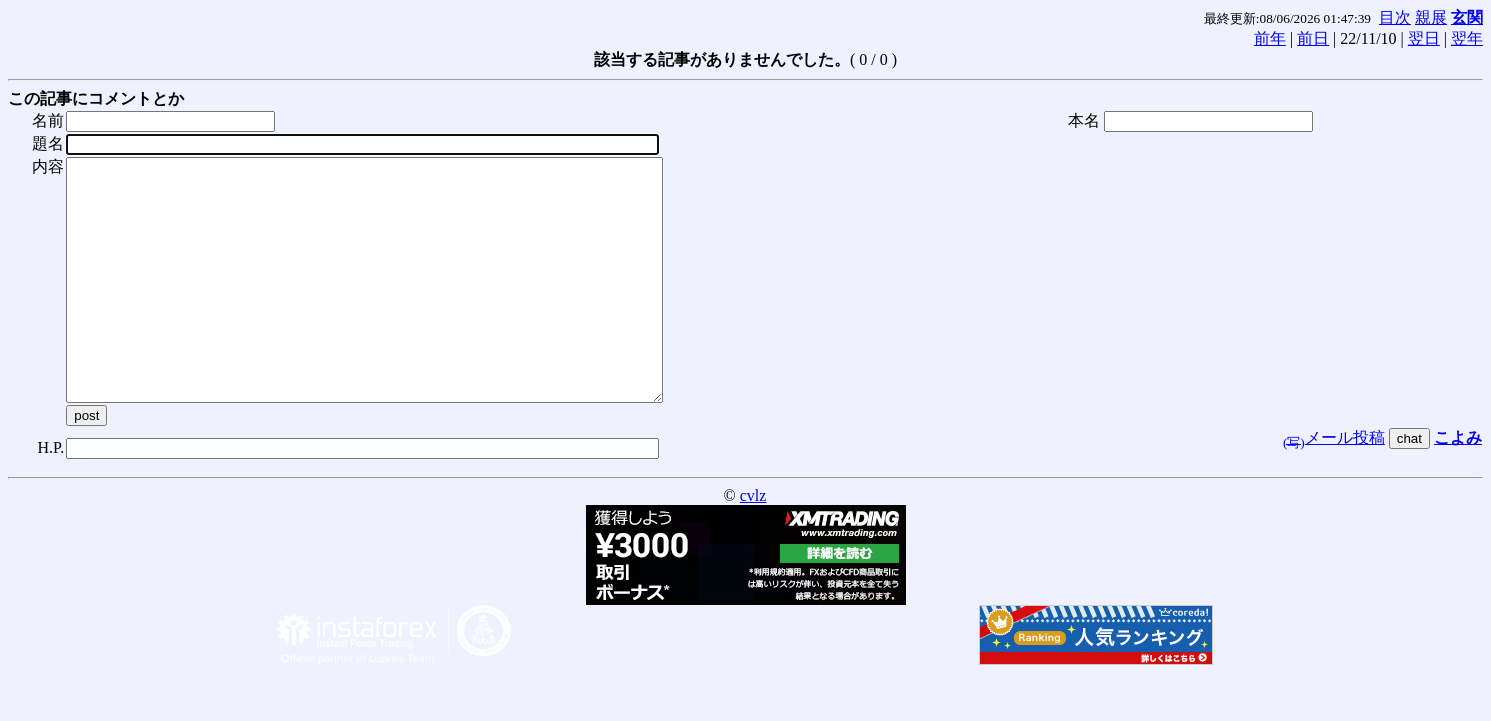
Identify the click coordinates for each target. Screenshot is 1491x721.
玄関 (1467, 17)
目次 (1395, 17)
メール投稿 (1334, 485)
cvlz (753, 543)
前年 (1270, 38)
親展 (1431, 17)
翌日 (1424, 38)
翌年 (1467, 38)
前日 (1313, 38)
